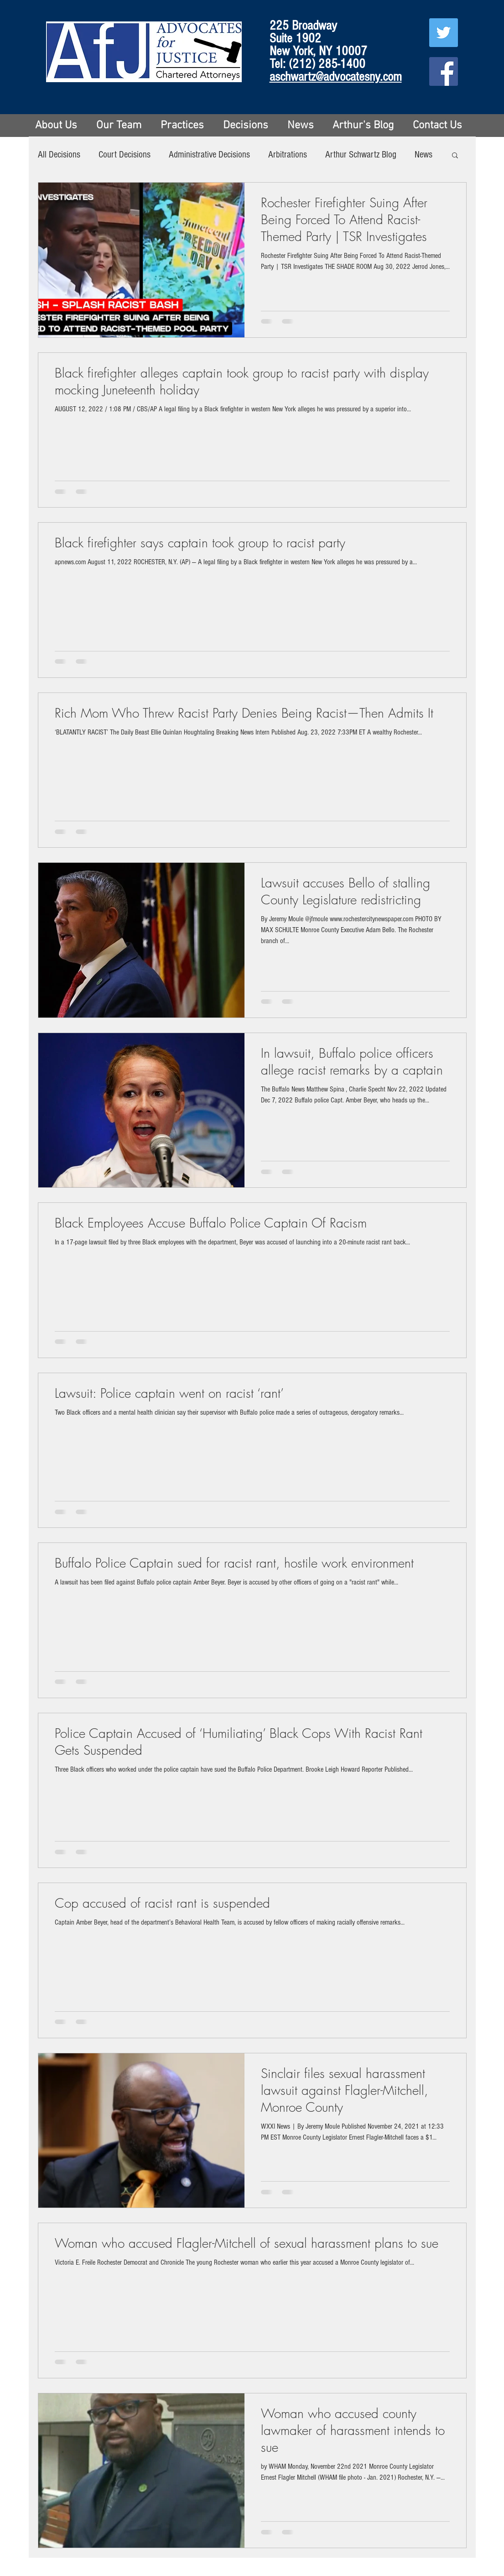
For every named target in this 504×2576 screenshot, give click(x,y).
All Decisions (59, 154)
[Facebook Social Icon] (443, 71)
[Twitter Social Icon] (443, 32)
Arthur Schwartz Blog (360, 154)
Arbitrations (287, 154)
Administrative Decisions (209, 154)
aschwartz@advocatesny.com (336, 76)
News (423, 154)
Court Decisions (125, 154)
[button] (455, 156)
